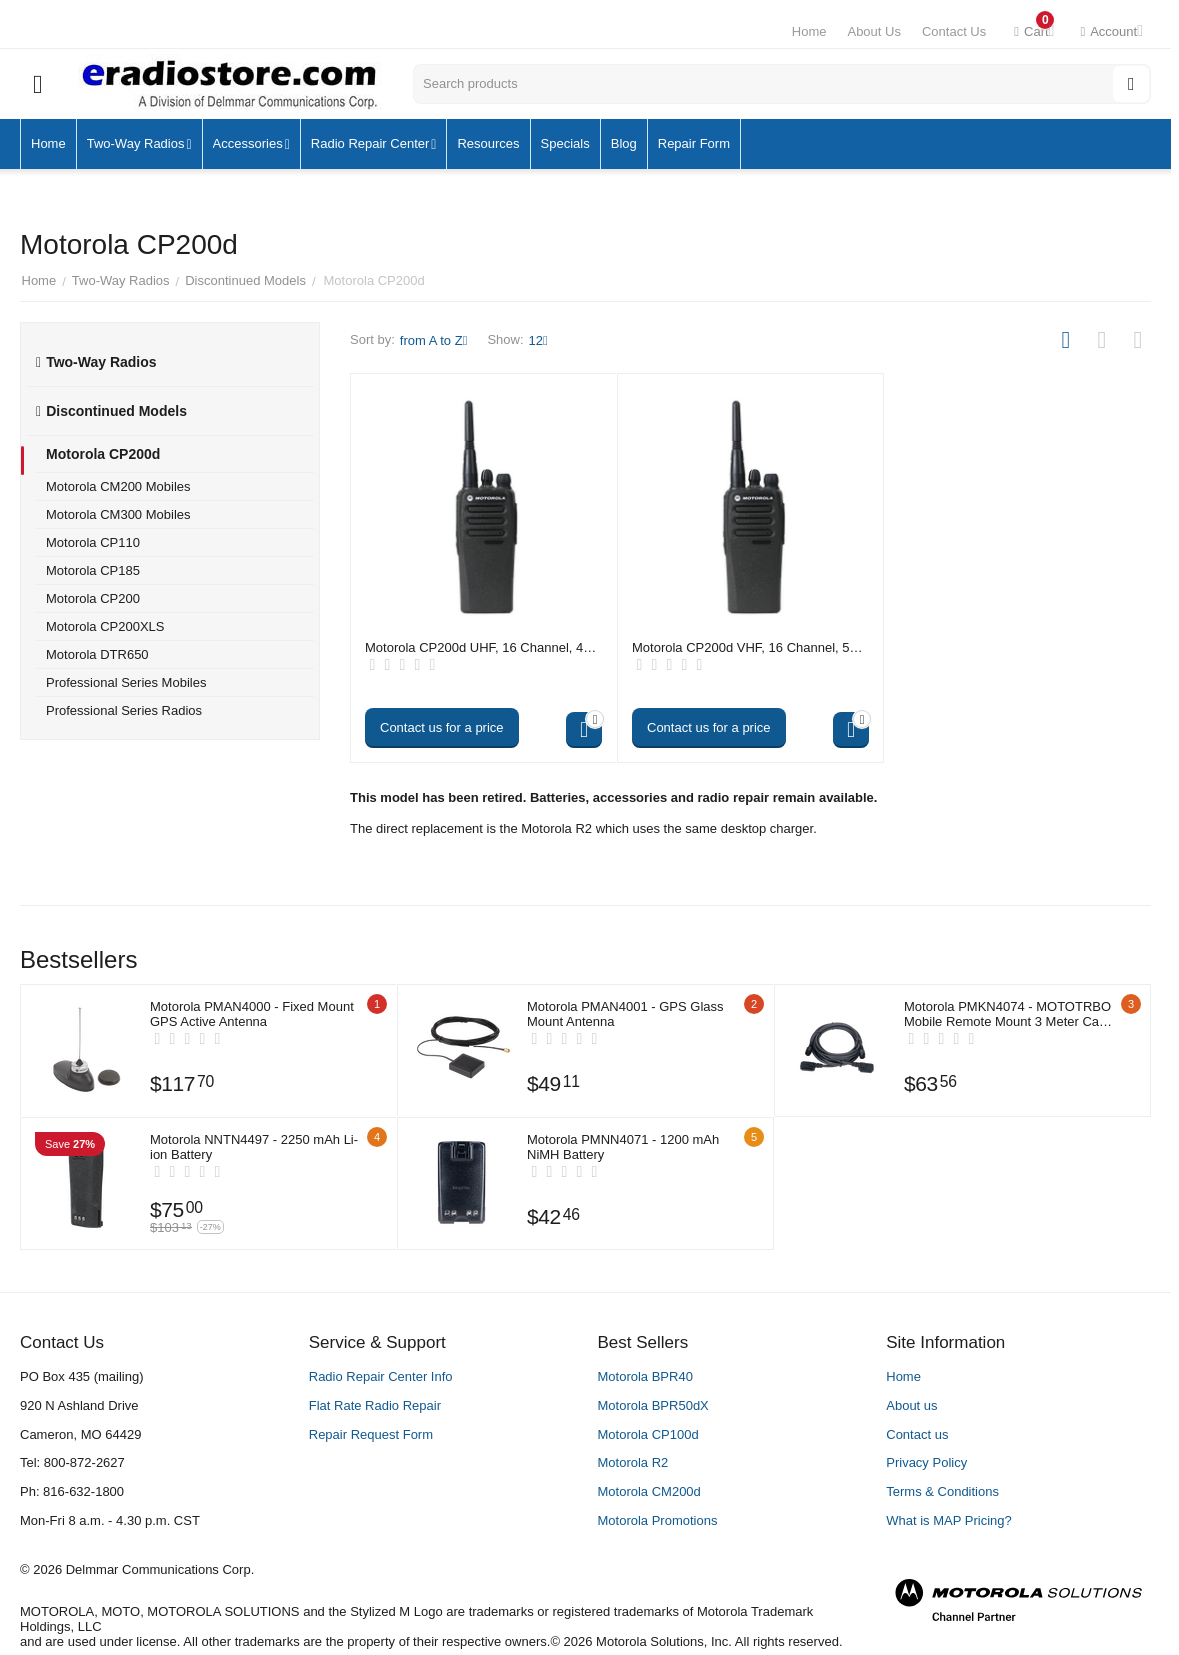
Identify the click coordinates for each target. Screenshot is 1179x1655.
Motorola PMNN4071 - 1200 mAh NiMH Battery (623, 1147)
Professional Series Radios (124, 710)
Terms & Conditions (942, 1491)
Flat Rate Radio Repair (375, 1405)
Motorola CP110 (93, 542)
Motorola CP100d (648, 1434)
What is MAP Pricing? (948, 1520)
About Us (873, 31)
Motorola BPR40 (645, 1376)
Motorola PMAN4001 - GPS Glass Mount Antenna (625, 1014)
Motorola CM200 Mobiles (118, 486)
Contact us (917, 1434)
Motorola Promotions (658, 1520)
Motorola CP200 (93, 598)
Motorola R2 (633, 1462)
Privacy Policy (926, 1462)
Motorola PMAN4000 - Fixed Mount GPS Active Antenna (252, 1014)
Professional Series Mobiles (126, 682)
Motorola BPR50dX (653, 1405)
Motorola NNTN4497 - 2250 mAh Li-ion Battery (254, 1147)
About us (911, 1405)
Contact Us (954, 31)
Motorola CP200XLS (105, 626)
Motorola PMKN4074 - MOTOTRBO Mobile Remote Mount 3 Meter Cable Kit (1007, 1014)
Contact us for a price (442, 727)
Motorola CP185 (93, 570)
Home (809, 31)
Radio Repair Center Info (381, 1376)
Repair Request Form (371, 1434)
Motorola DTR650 (97, 654)
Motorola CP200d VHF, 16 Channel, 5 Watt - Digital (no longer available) (741, 647)
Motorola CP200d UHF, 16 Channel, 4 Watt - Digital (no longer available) (474, 647)
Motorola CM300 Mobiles (118, 514)
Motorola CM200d (649, 1491)
